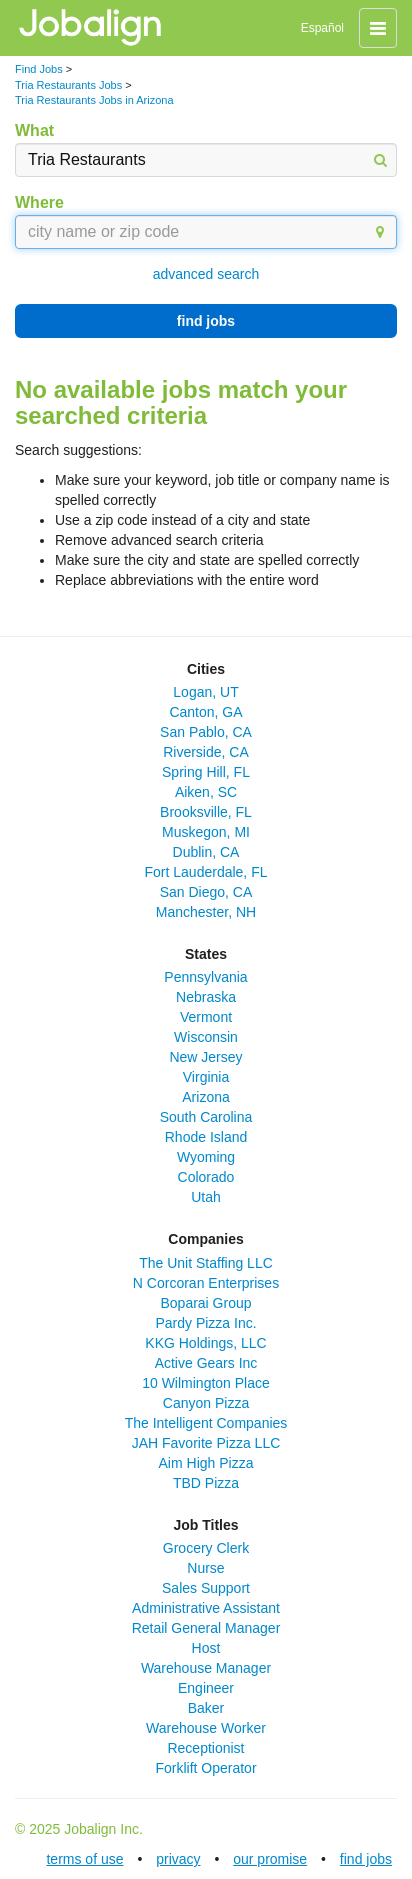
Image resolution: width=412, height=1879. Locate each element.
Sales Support (206, 1588)
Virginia (206, 1077)
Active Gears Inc (206, 1363)
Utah (206, 1197)
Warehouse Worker (206, 1728)
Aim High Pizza (206, 1463)
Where (39, 202)
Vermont (206, 1017)
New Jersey (205, 1057)
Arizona (205, 1097)
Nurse (205, 1568)
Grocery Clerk (206, 1548)
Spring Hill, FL (206, 772)
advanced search (206, 274)
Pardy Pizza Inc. (205, 1323)
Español (322, 28)
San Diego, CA (206, 892)
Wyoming (206, 1157)
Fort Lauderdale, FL (206, 872)
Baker (206, 1708)
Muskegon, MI (206, 832)
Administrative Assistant (206, 1608)
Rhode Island (206, 1137)
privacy (178, 1859)
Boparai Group (205, 1303)
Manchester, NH (206, 912)
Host (206, 1648)
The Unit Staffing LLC (206, 1263)
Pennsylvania (205, 977)
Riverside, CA (206, 752)
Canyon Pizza (206, 1403)
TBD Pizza (206, 1483)
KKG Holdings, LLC (205, 1343)
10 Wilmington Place (206, 1383)
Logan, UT (205, 692)
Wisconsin (206, 1037)
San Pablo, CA (206, 732)
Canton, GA (205, 712)
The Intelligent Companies (206, 1423)
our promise (270, 1859)
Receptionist (205, 1748)
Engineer (206, 1688)
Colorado (206, 1177)
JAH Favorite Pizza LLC (206, 1443)
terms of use (84, 1859)
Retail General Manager (206, 1628)
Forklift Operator (205, 1768)
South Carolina (206, 1117)
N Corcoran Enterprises (206, 1283)
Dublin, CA (206, 852)
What (34, 130)
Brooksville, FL (206, 812)
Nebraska (206, 997)
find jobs (206, 321)
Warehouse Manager (206, 1668)
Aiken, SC (206, 792)
